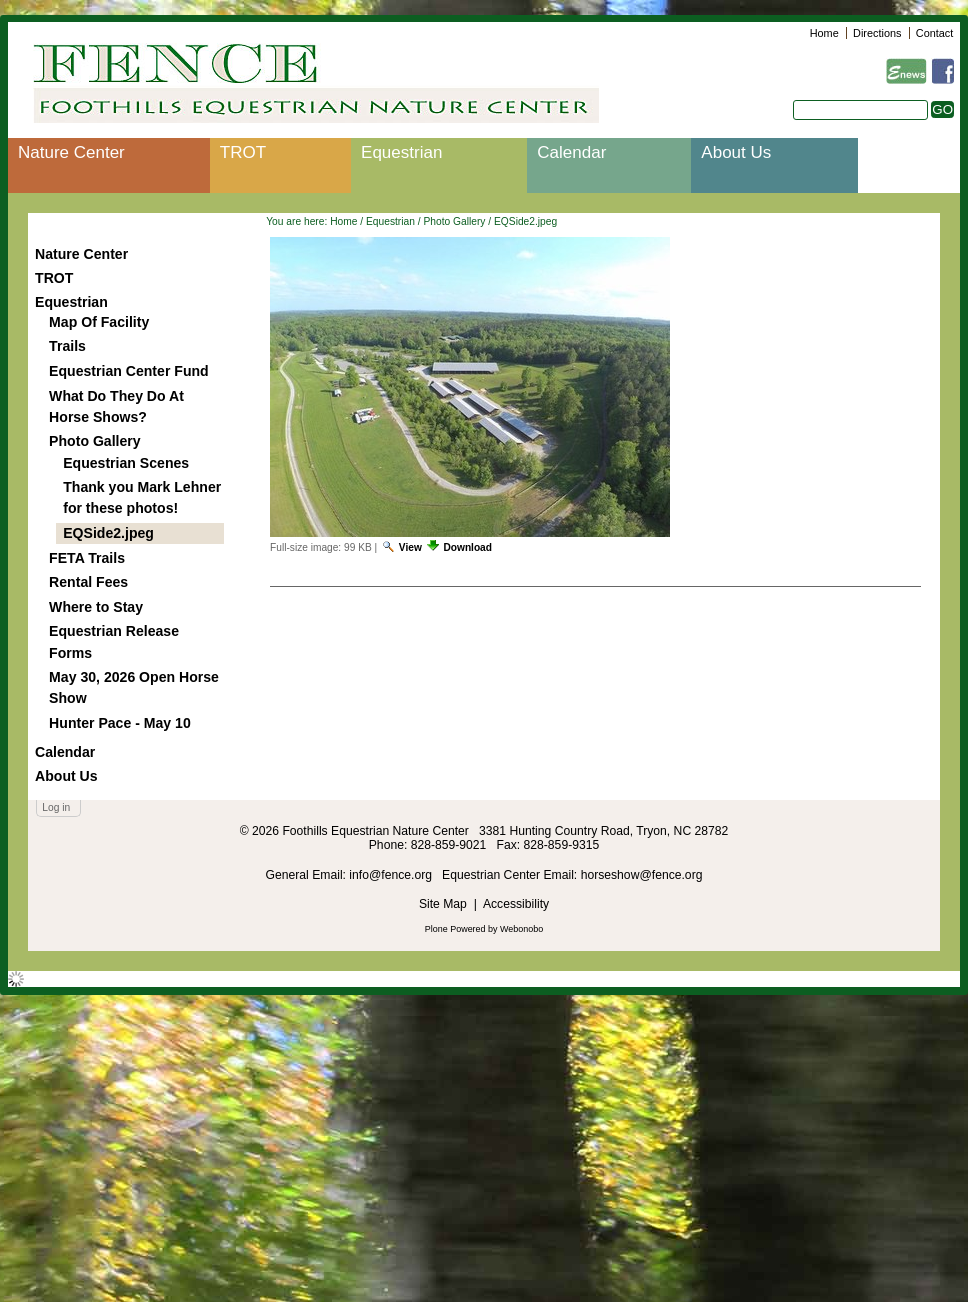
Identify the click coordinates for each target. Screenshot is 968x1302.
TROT (243, 152)
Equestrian (401, 152)
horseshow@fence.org (642, 875)
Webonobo (521, 929)
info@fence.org (392, 875)
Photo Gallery (454, 221)
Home (824, 33)
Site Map (443, 904)
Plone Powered (455, 929)
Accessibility (516, 904)
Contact (934, 33)
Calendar (571, 152)
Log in (56, 807)
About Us (736, 152)
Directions (877, 33)
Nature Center (71, 152)
